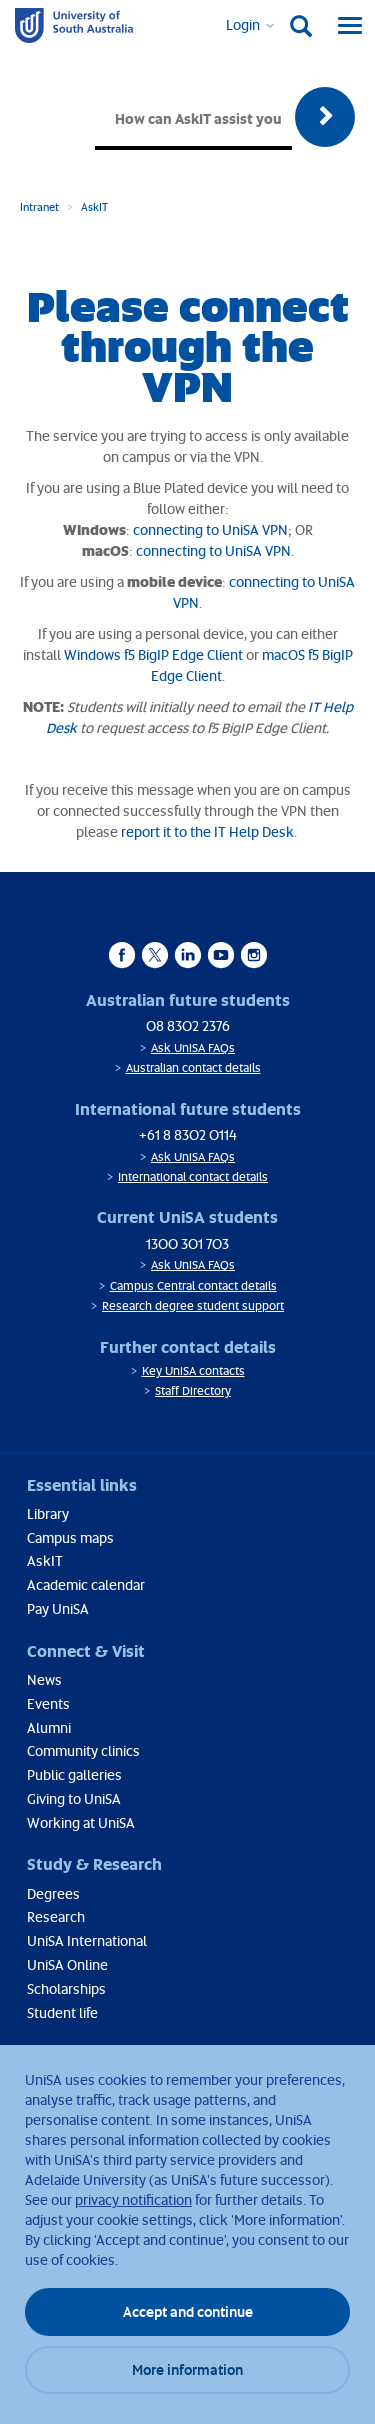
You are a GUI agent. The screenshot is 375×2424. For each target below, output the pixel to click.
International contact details (193, 1176)
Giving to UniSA (74, 1798)
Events (48, 1703)
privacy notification (133, 2199)
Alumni (49, 1727)
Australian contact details (193, 1067)
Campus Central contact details (193, 1285)
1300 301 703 (187, 1243)
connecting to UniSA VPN (210, 529)
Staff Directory (193, 1390)
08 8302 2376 (188, 1025)
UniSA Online (67, 1964)
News (44, 1679)
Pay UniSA (58, 1608)
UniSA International (87, 1940)
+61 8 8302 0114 (188, 1134)
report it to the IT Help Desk (207, 831)
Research (56, 1916)
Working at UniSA (81, 1822)
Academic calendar (86, 1584)
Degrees (53, 1893)
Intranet (39, 206)
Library (48, 1513)
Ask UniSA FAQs (193, 1047)
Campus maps (70, 1537)
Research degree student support (193, 1305)
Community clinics (83, 1750)
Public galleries (74, 1774)
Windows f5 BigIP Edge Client (153, 654)
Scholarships (66, 1988)
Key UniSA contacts (193, 1370)
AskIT (94, 206)
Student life (62, 2012)
